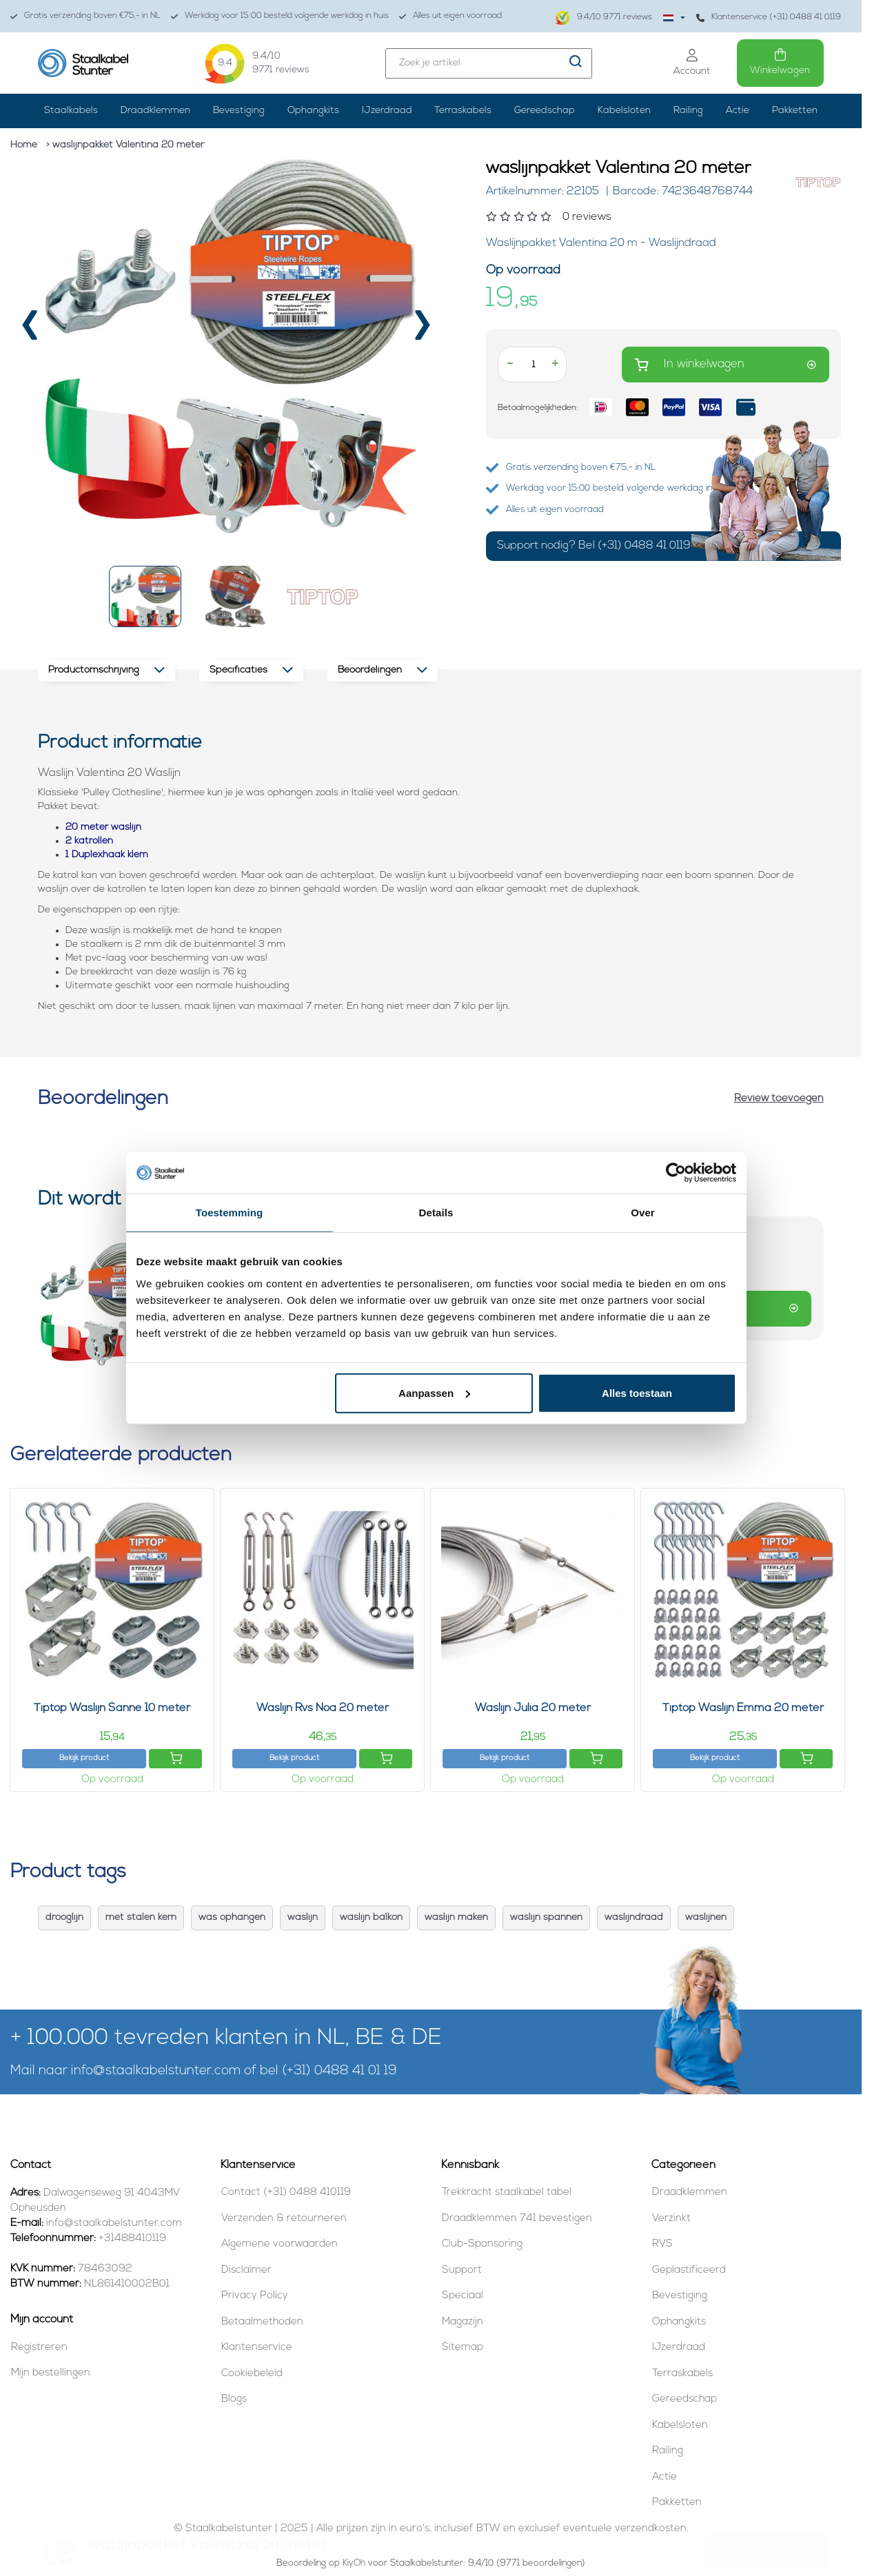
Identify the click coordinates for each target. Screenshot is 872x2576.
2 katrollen (89, 841)
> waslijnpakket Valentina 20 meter (125, 145)
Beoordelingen (382, 670)
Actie (737, 110)
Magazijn (462, 2322)
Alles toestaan (637, 1392)
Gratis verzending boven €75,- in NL (85, 16)
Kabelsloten (624, 110)
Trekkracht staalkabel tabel (506, 2192)
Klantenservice (256, 2347)
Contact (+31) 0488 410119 (286, 2192)
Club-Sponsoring (482, 2244)
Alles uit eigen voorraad (450, 16)
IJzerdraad (387, 110)
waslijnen (706, 1917)
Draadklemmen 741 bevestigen (517, 2219)
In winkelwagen (725, 364)
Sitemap (462, 2347)
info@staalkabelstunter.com (156, 2071)
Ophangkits (313, 110)
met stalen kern (140, 1917)
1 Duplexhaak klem (106, 855)
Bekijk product (84, 1758)
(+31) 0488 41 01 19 (339, 2071)
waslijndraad (634, 1917)
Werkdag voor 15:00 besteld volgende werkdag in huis (280, 16)
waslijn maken (456, 1917)
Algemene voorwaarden (279, 2244)
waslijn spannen (546, 1917)
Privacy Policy (254, 2296)
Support (462, 2270)
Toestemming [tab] (229, 1212)
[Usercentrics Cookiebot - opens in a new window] (676, 1173)
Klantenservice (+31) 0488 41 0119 (768, 17)
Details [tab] (436, 1212)
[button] (145, 596)
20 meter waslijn (103, 827)
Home (23, 145)
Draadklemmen (155, 110)
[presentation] (30, 331)
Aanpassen (434, 1392)
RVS (662, 2244)
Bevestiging (239, 110)
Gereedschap (544, 110)
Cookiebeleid (252, 2374)
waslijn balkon (371, 1917)
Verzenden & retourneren (284, 2219)
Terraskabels (462, 110)
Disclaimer (246, 2270)
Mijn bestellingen (50, 2373)
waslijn (302, 1917)
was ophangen (232, 1917)
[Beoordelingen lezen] (634, 217)
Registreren (39, 2347)
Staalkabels (71, 110)
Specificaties (251, 670)
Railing (688, 110)
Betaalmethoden (262, 2322)
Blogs (234, 2399)
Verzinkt (671, 2219)
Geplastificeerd (689, 2270)
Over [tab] (643, 1212)
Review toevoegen (779, 1099)
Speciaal (462, 2296)
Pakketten (795, 110)
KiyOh (354, 2563)
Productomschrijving (106, 670)
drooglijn (64, 1917)
